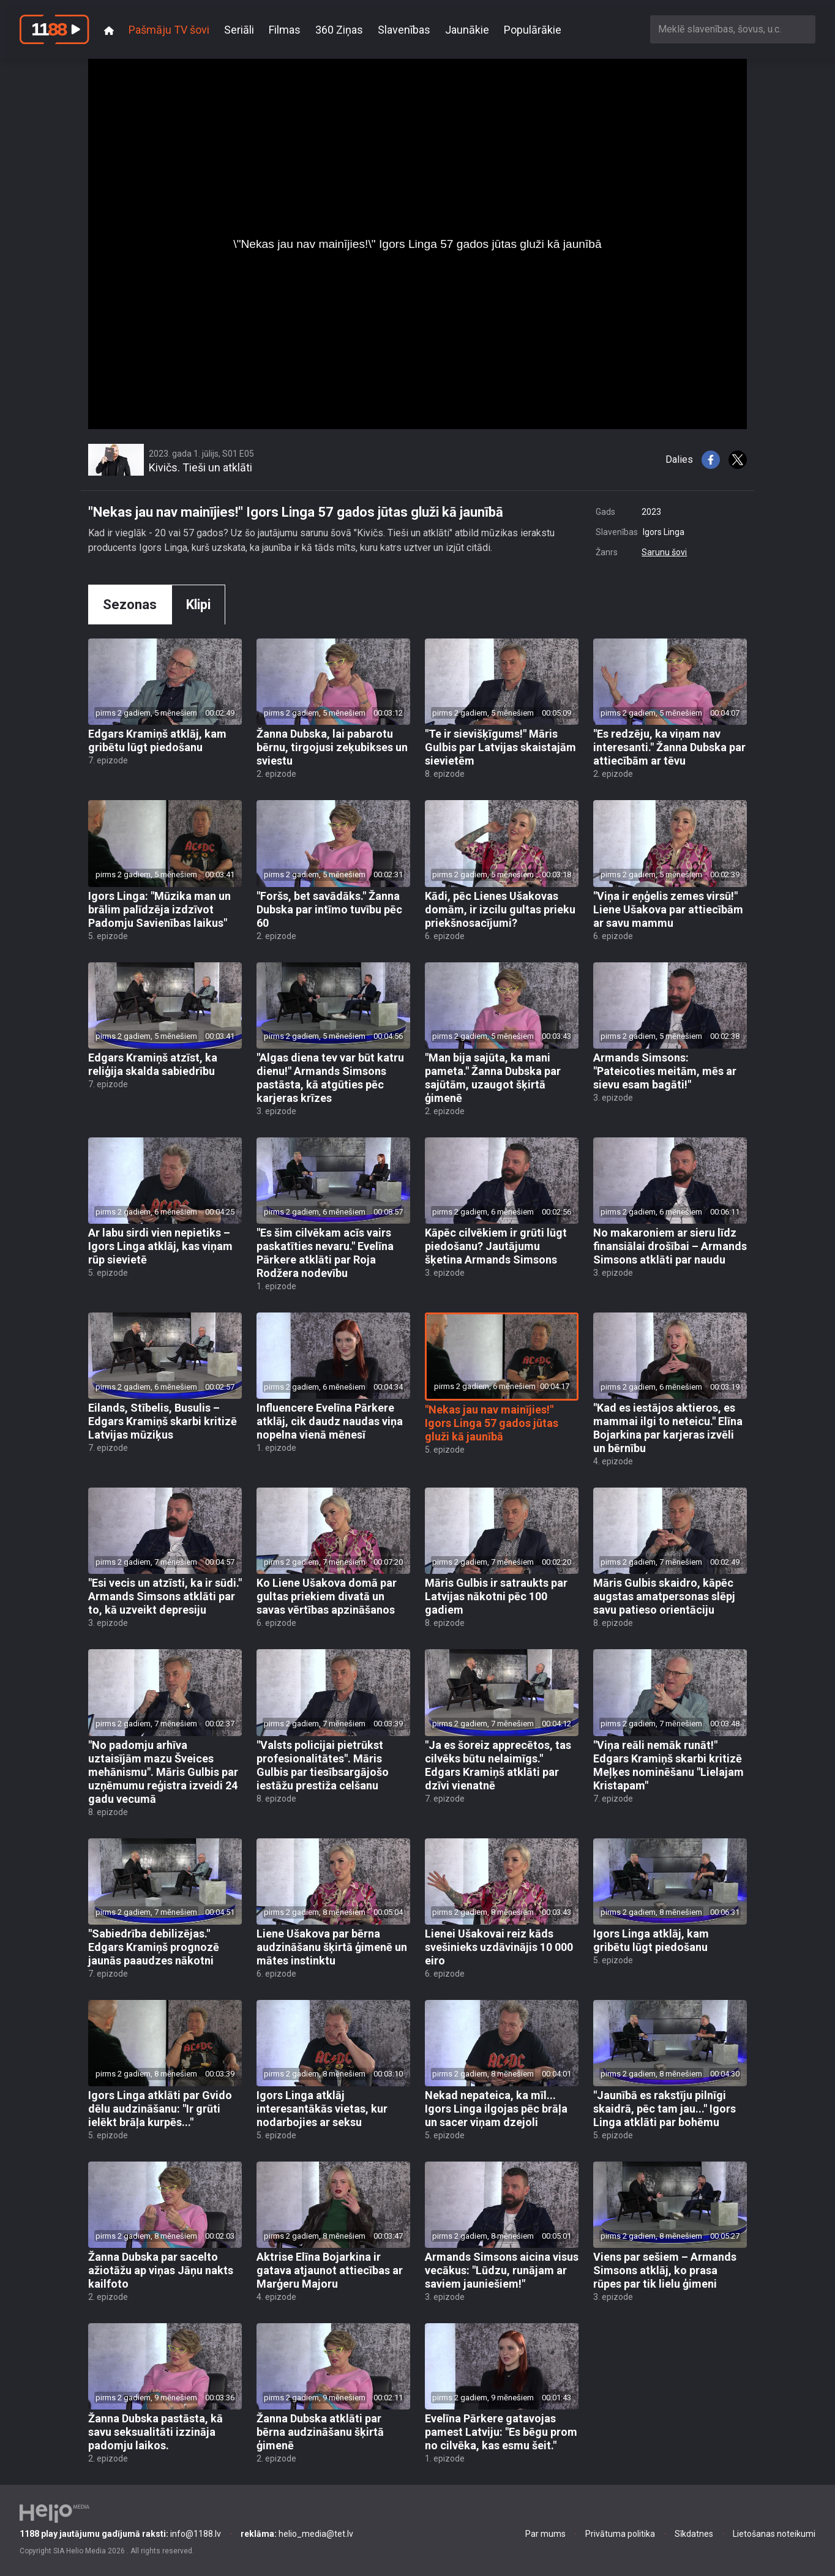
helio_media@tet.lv (297, 2534)
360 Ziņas (339, 29)
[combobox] (732, 29)
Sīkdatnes (694, 2534)
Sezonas (130, 604)
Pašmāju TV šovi (169, 29)
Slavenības (404, 29)
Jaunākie (467, 29)
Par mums (545, 2534)
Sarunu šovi (664, 552)
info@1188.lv (120, 2534)
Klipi (198, 604)
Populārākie (532, 29)
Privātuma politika (620, 2534)
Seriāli (239, 29)
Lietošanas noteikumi (774, 2534)
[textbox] (733, 29)
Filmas (285, 29)
